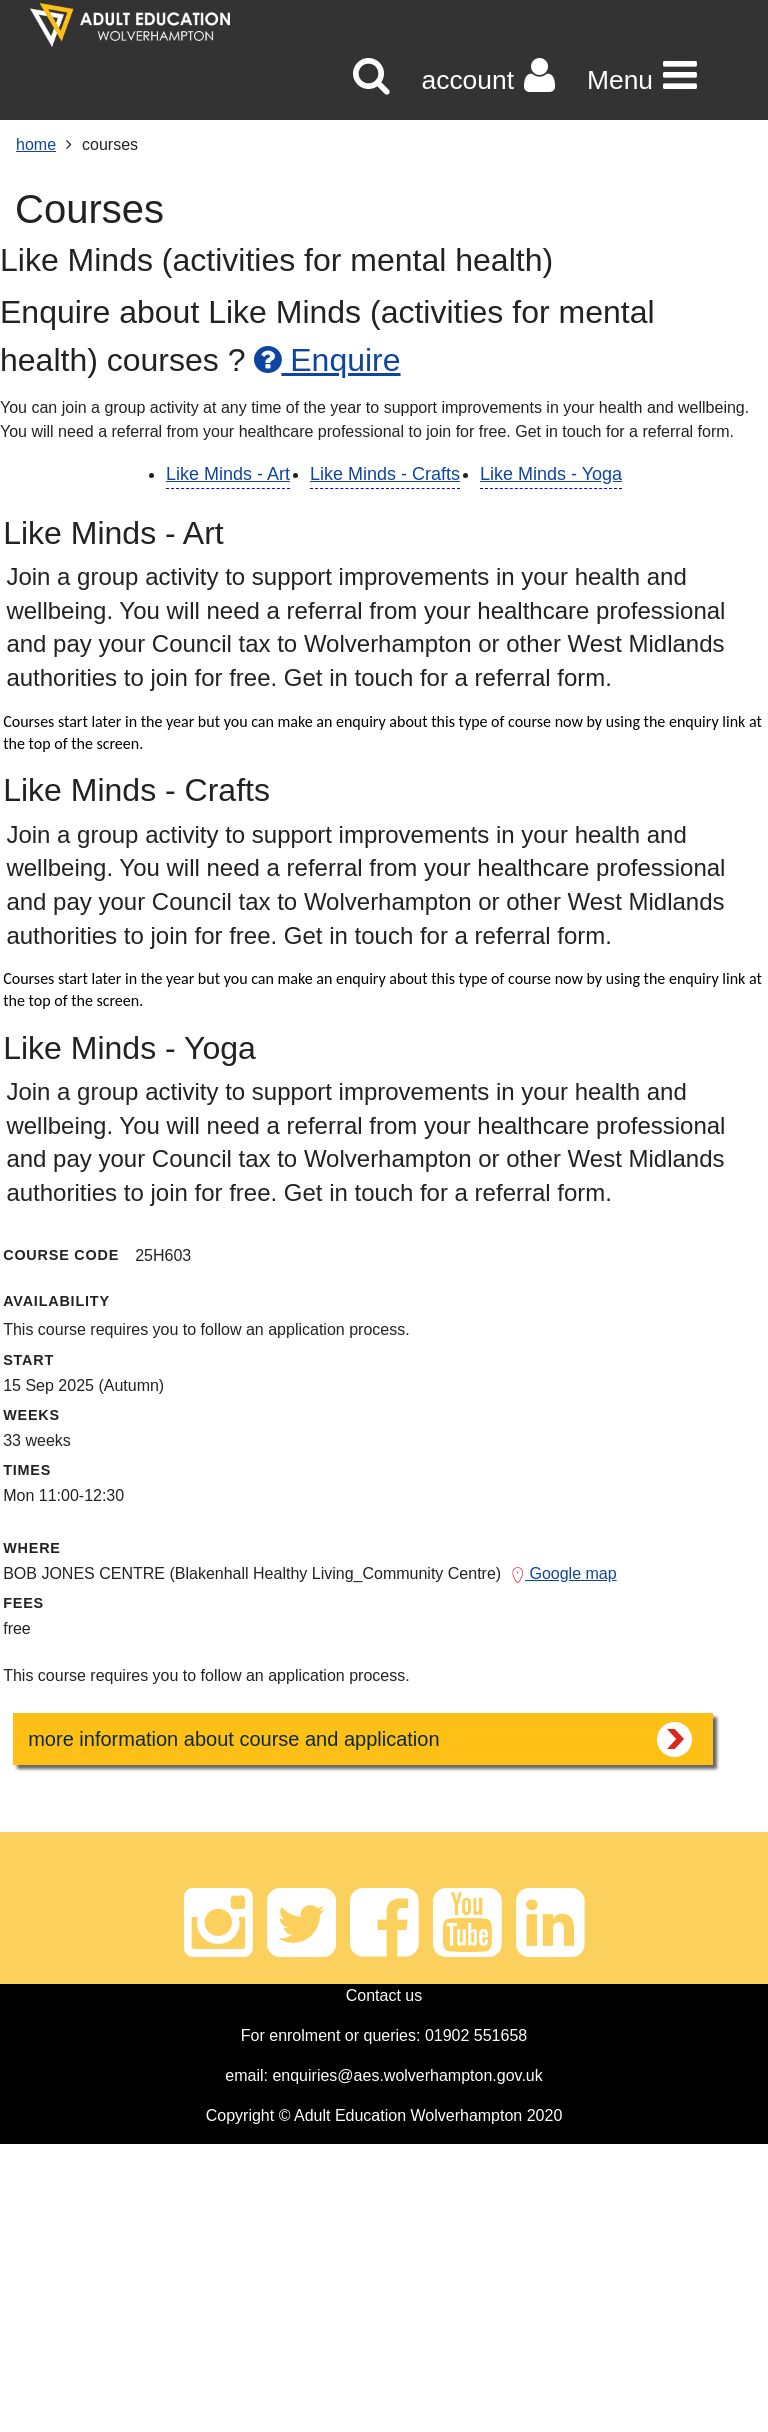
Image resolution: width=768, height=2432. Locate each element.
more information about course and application (233, 1739)
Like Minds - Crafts (385, 474)
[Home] (130, 25)
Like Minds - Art (228, 474)
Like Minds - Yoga (551, 474)
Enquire (327, 360)
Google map (563, 1573)
